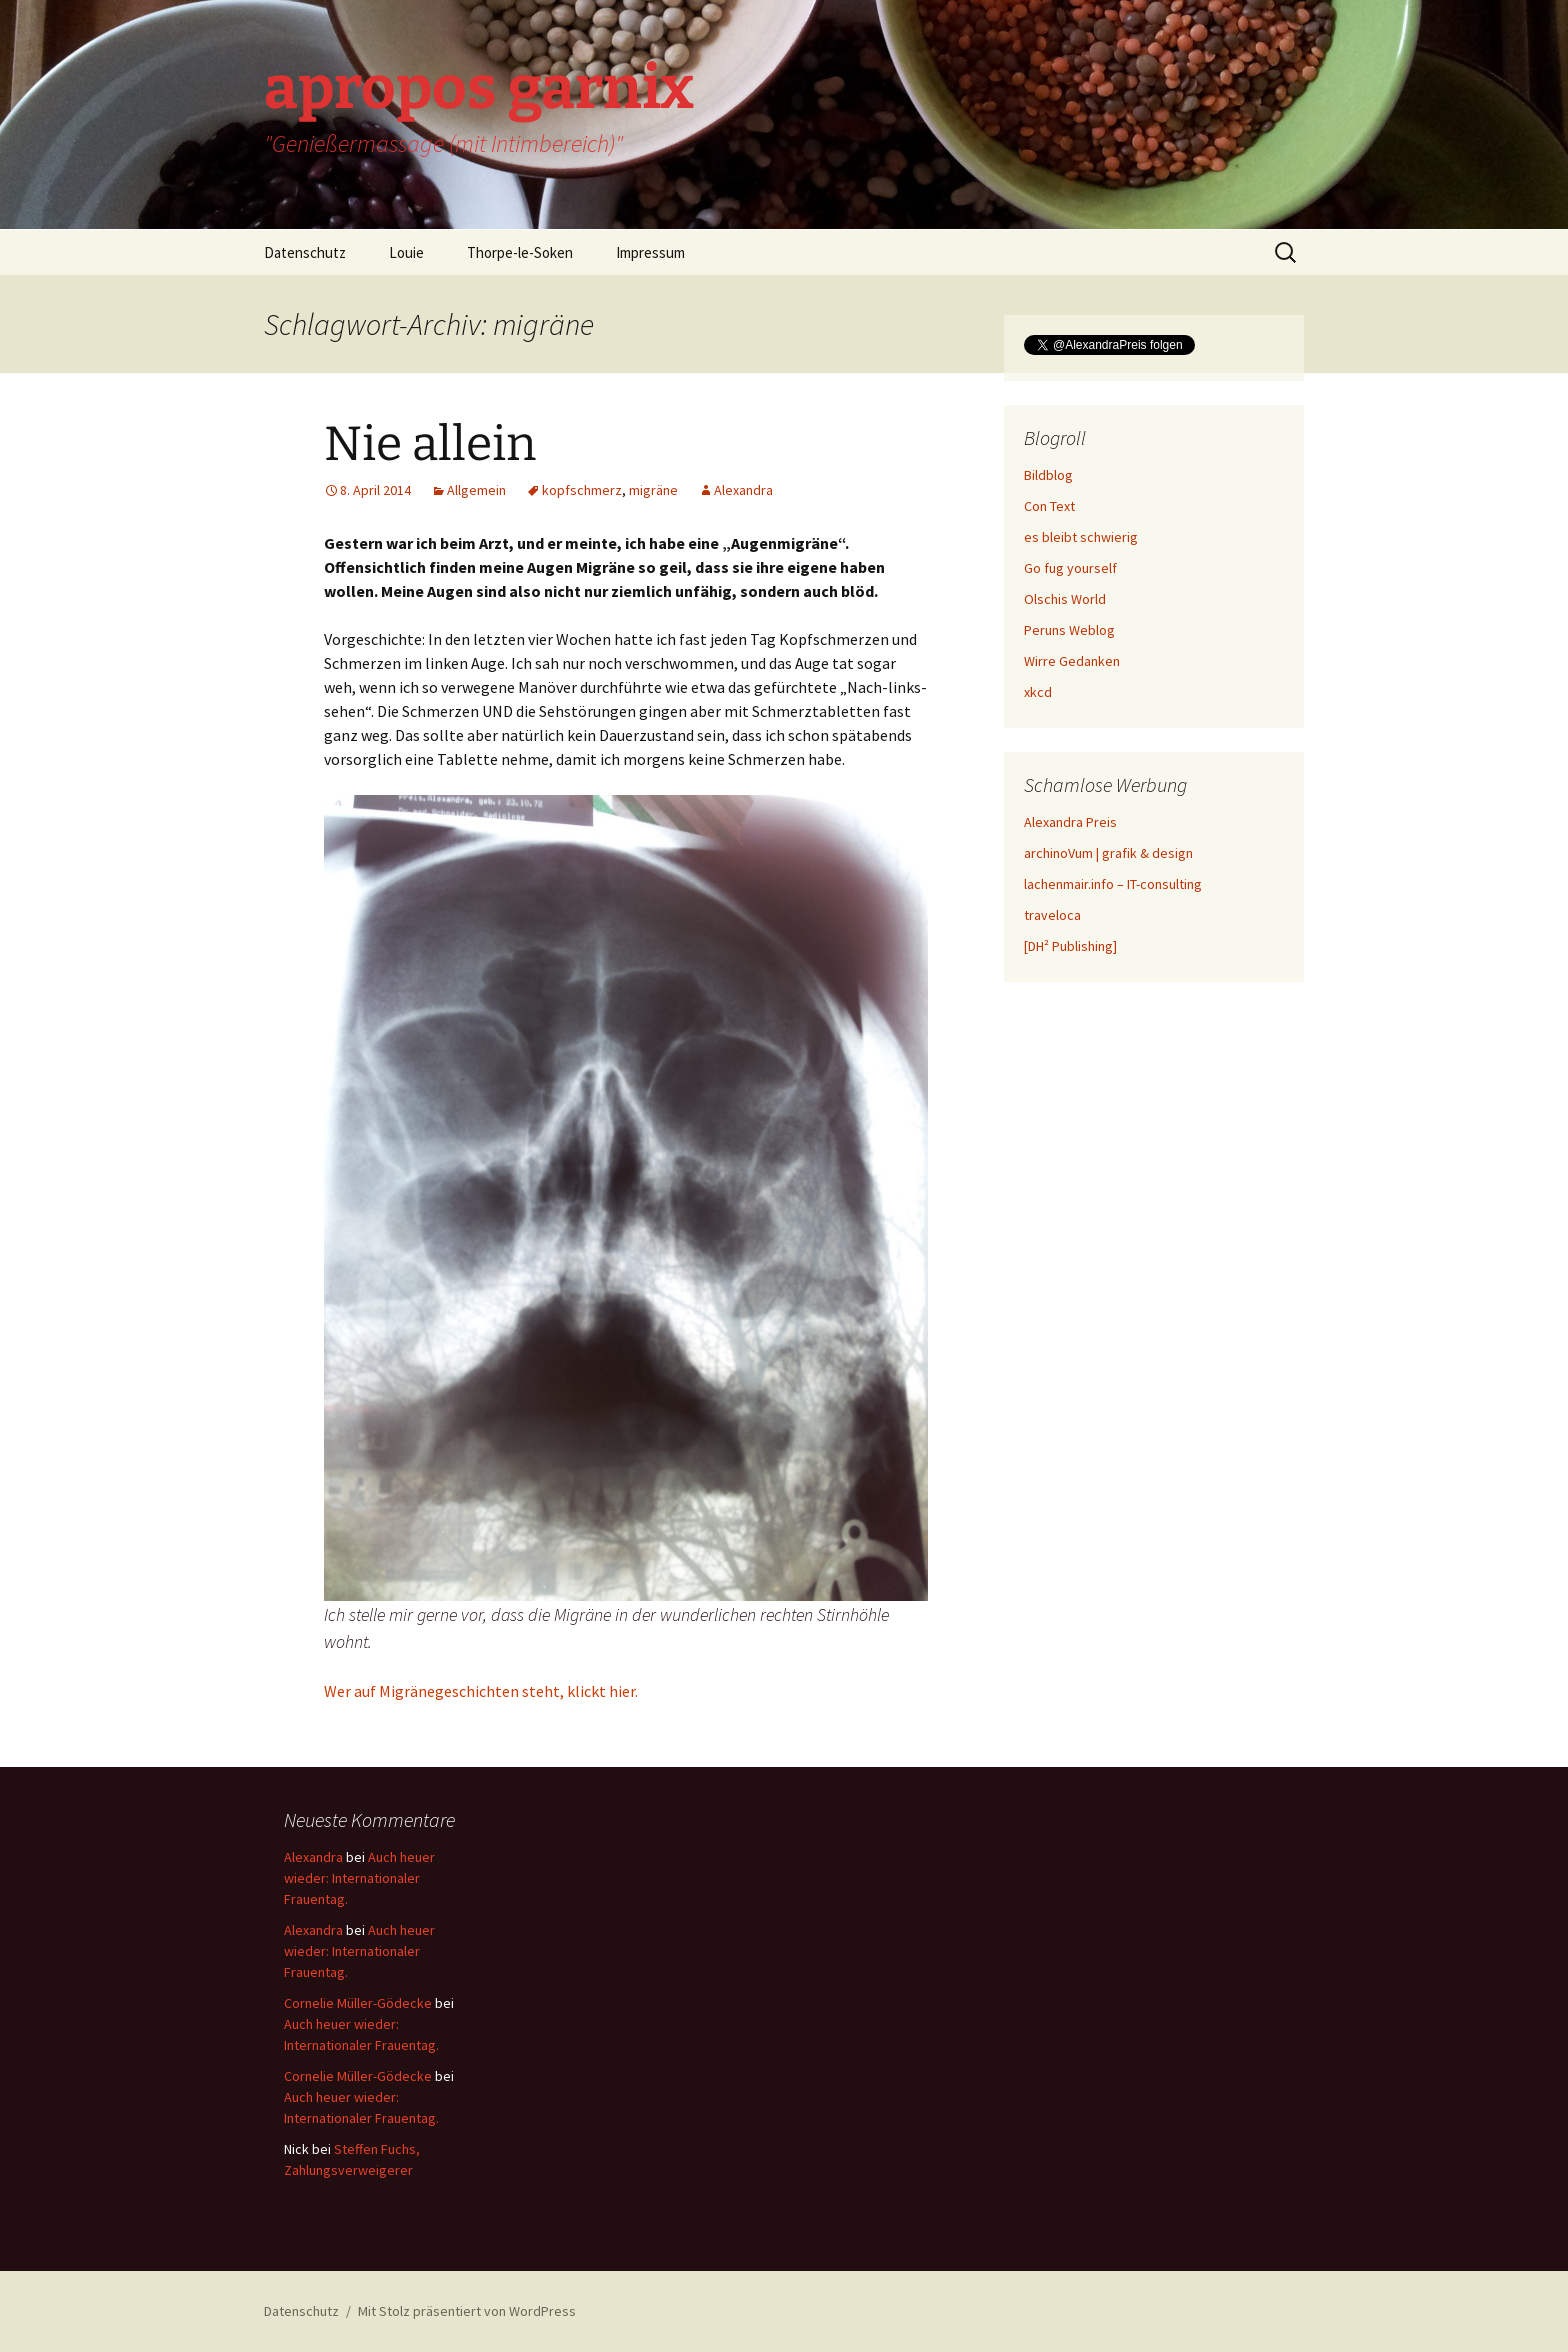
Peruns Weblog (1069, 630)
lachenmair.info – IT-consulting (1113, 884)
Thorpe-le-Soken (520, 252)
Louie (406, 252)
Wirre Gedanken (1072, 661)
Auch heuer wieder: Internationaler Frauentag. (359, 1878)
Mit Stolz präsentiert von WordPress (467, 2311)
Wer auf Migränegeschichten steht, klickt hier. (481, 1691)
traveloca (1052, 915)
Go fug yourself (1070, 568)
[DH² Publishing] (1070, 946)
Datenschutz (305, 252)
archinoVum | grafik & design (1108, 853)
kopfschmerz (582, 490)
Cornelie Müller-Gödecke (358, 2003)
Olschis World (1065, 599)
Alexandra (743, 490)
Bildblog (1048, 475)
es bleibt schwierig (1081, 537)
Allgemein (476, 490)
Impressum (650, 252)
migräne (653, 490)
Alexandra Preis (1070, 822)
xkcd (1038, 692)
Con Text (1049, 506)
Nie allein (430, 444)
